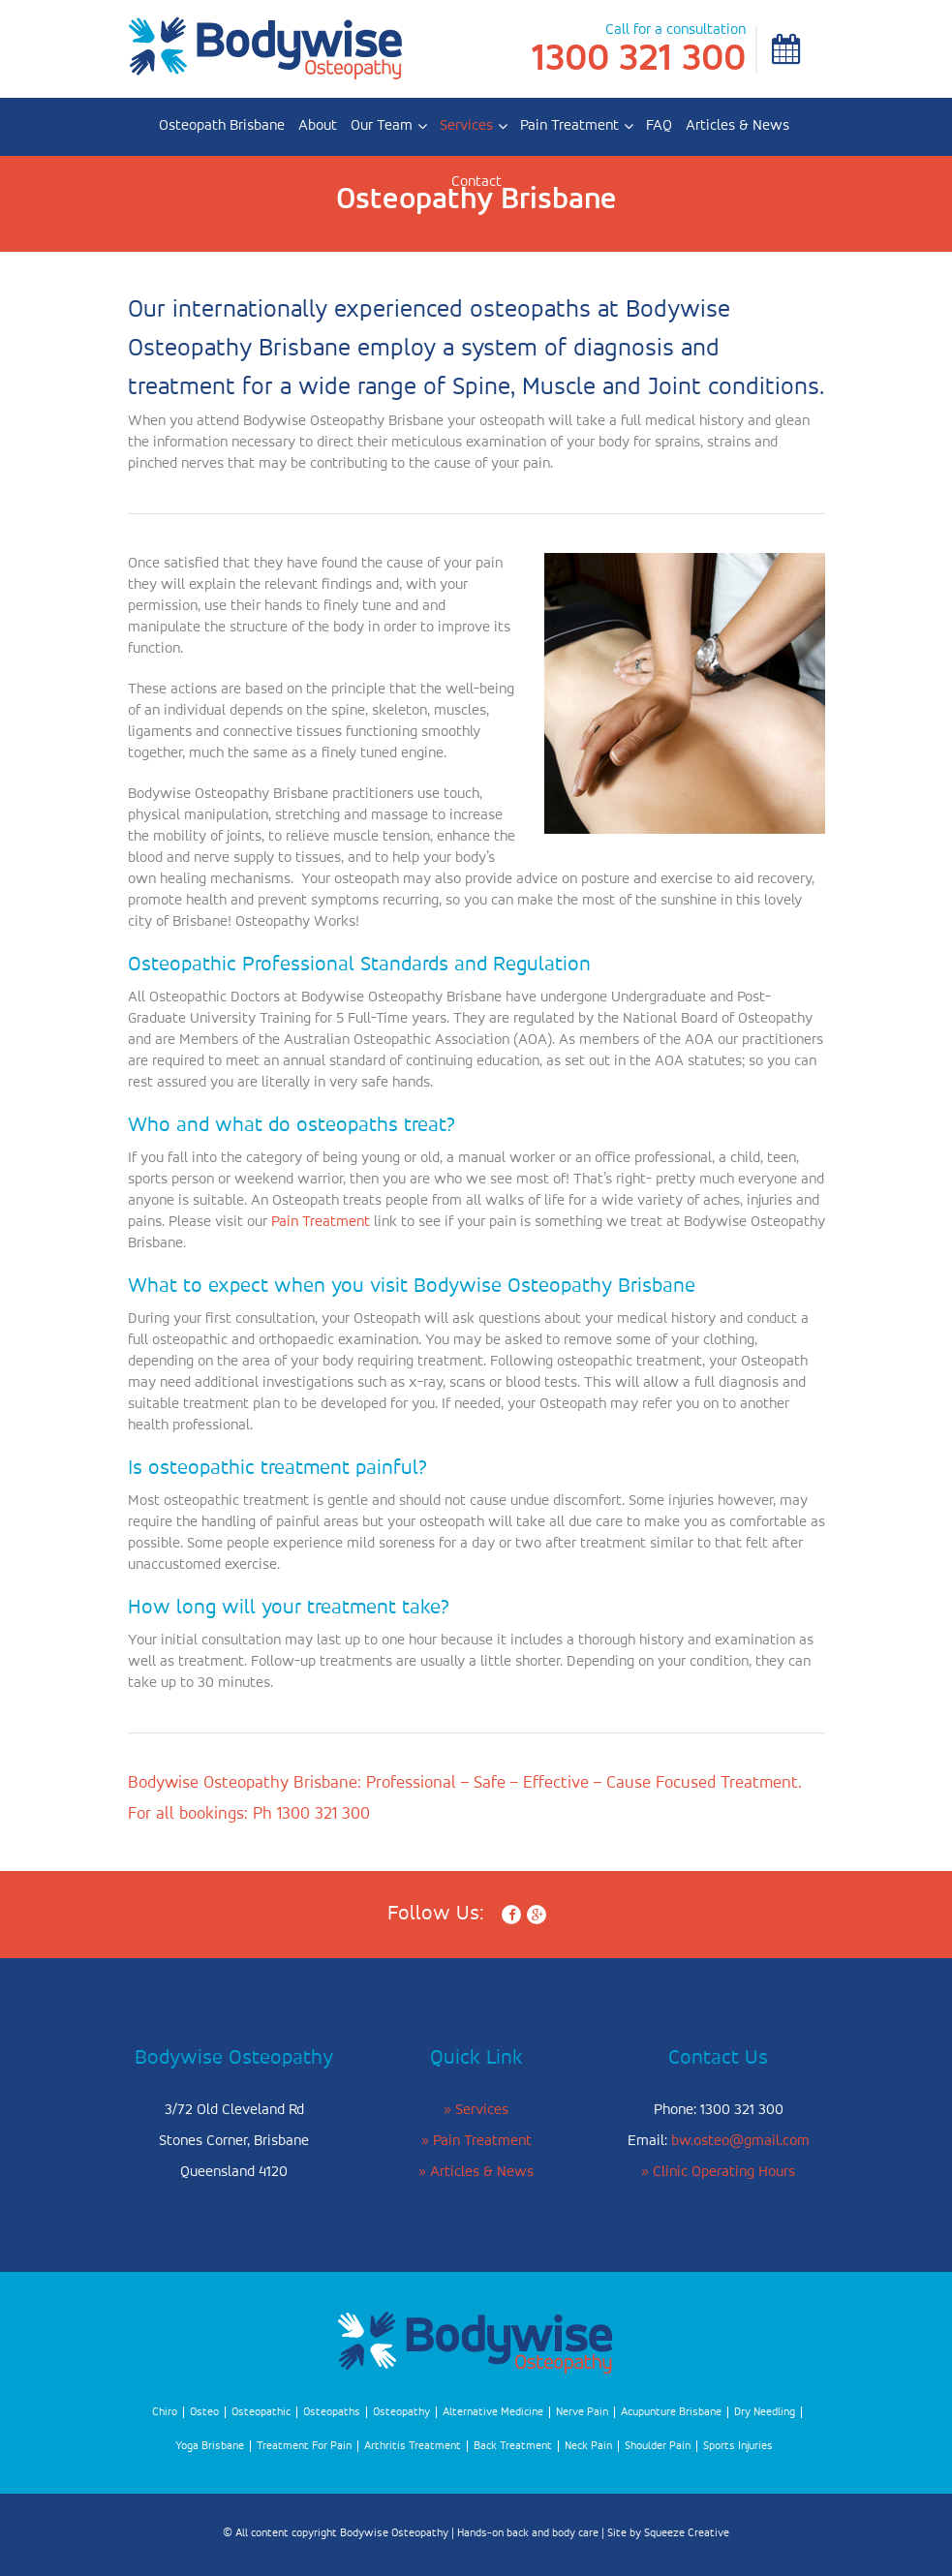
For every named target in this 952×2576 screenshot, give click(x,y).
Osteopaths (331, 2412)
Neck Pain (588, 2446)
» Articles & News (476, 2172)
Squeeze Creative (686, 2533)
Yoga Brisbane (209, 2446)
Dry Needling (764, 2412)
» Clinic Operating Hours (718, 2172)
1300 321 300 (639, 59)
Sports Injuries (738, 2446)
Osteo (204, 2412)
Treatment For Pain (304, 2446)
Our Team (382, 126)
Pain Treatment (569, 126)
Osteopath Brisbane (222, 126)
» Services (476, 2110)
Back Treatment (513, 2446)
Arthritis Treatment (412, 2446)
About (317, 126)
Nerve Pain (582, 2412)
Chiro (164, 2412)
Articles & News (737, 126)
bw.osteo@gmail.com (740, 2141)
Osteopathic (261, 2412)
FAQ (659, 126)
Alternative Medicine (493, 2412)
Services (466, 126)
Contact (476, 182)
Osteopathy (401, 2412)
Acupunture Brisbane (671, 2412)
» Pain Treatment (476, 2141)
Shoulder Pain (658, 2446)
